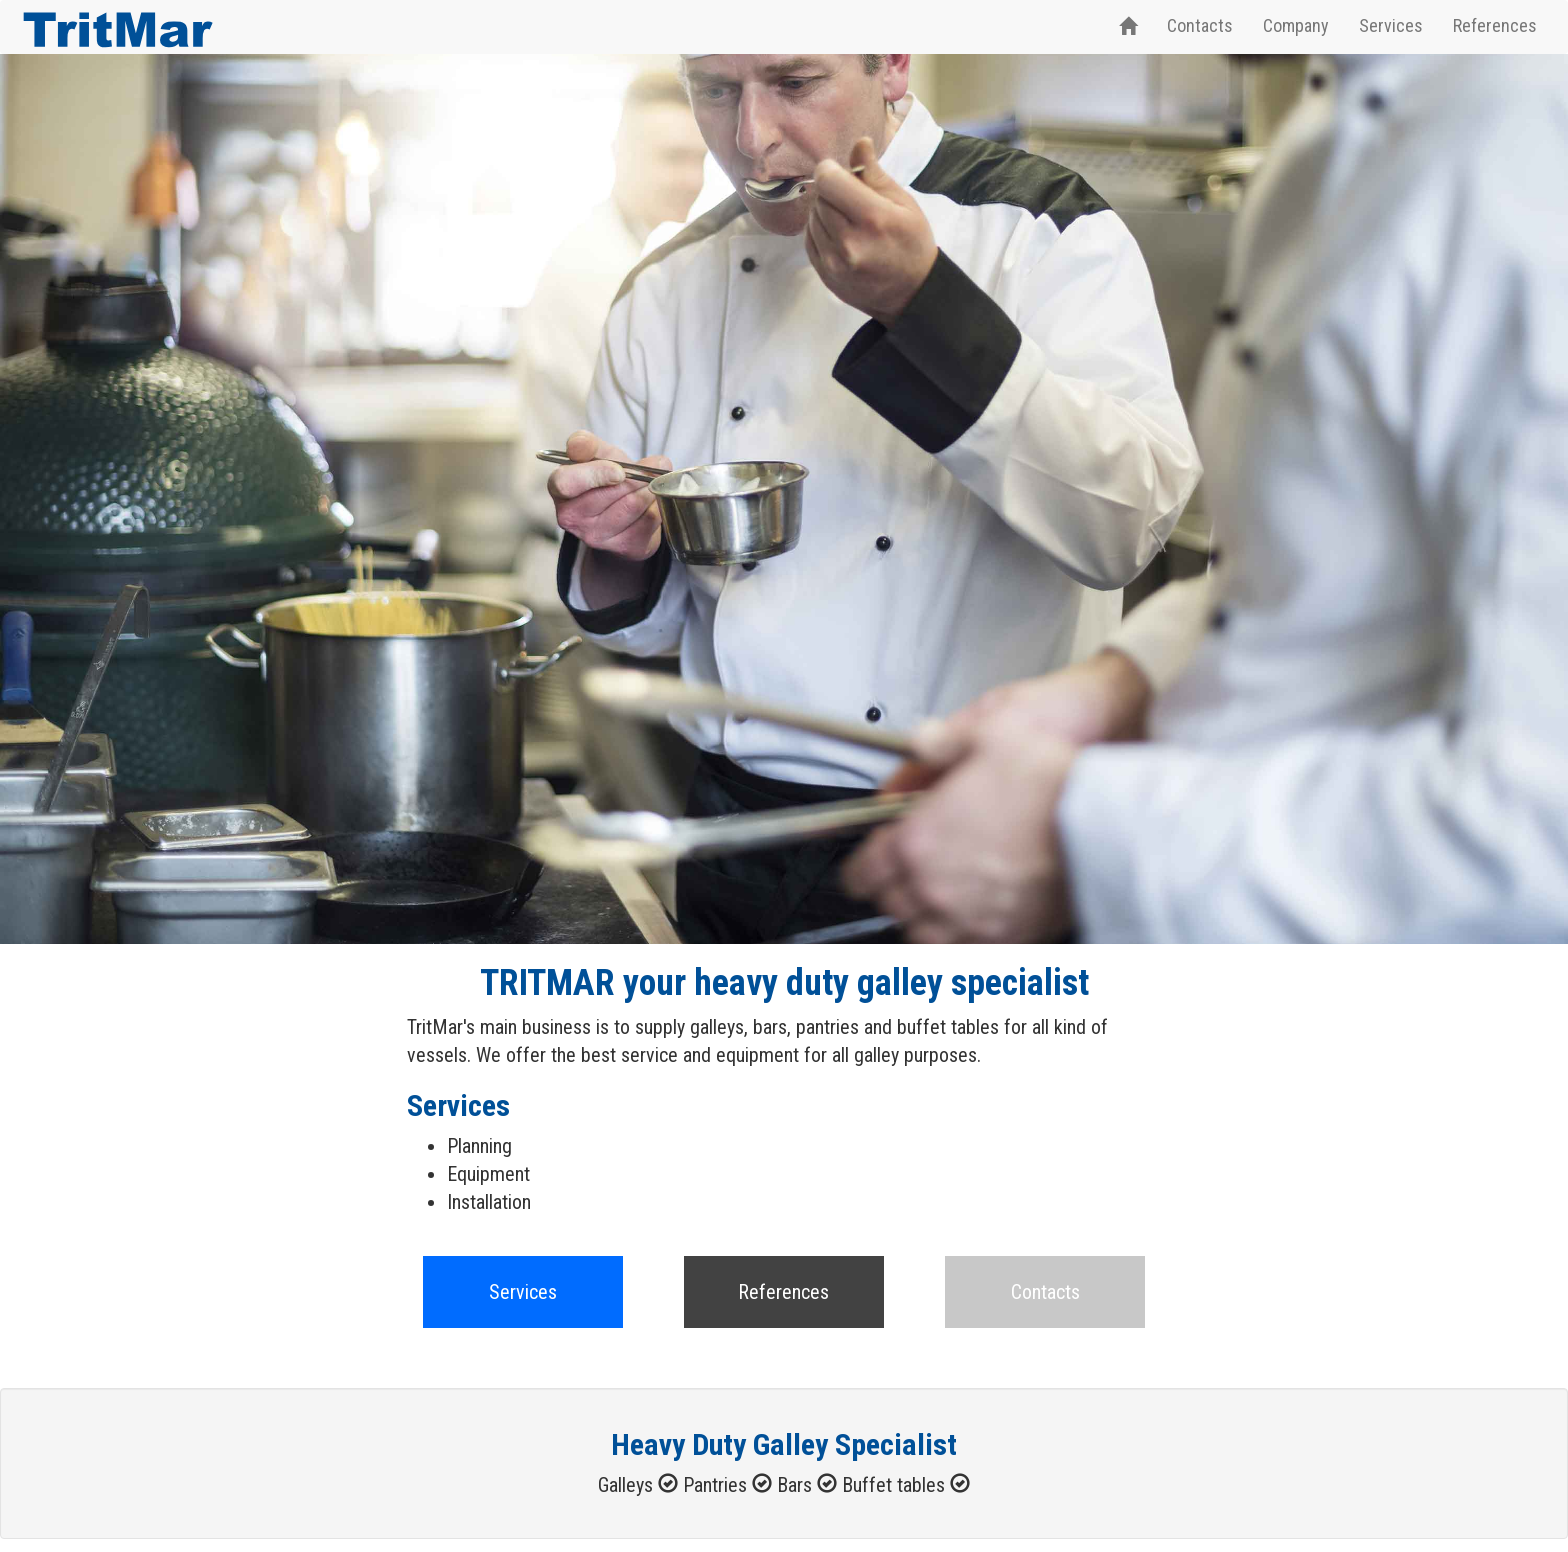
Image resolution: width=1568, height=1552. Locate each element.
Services (1391, 25)
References (1495, 25)
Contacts (1200, 25)
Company (1296, 25)
